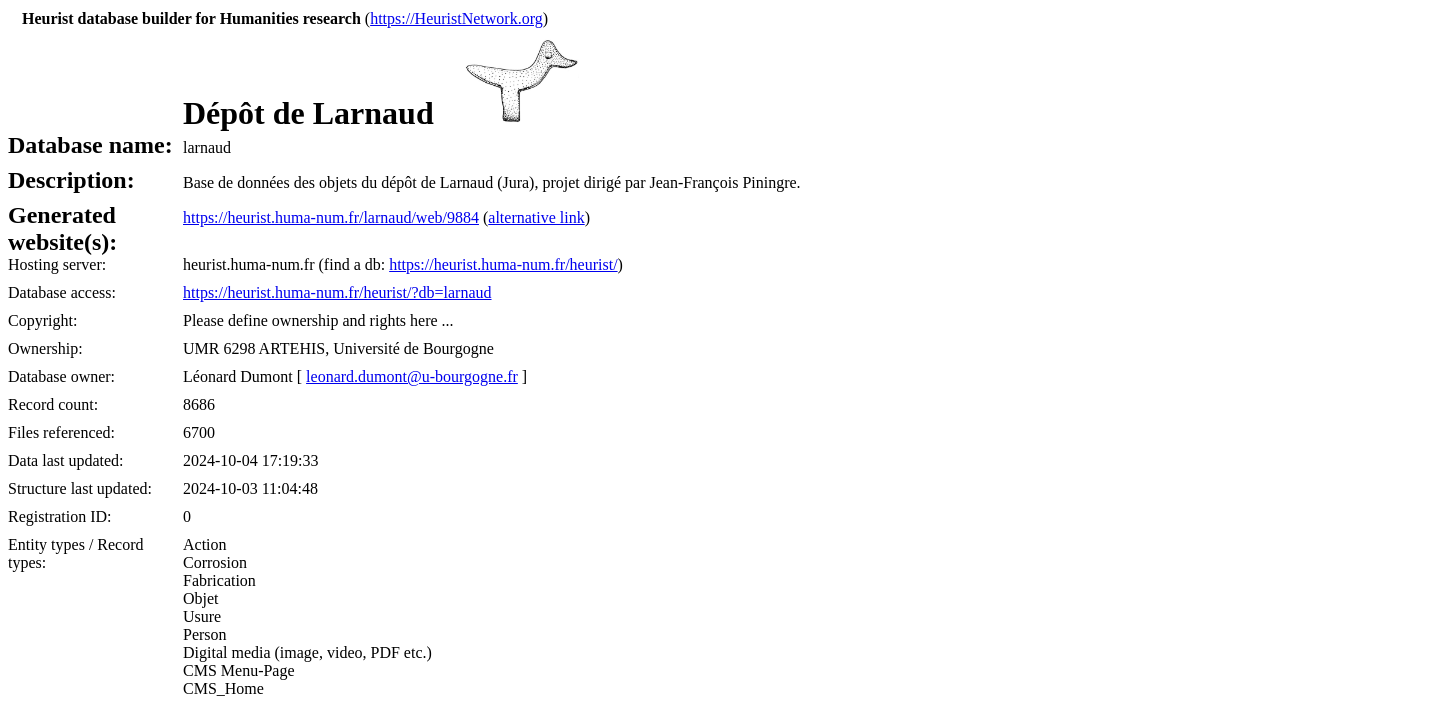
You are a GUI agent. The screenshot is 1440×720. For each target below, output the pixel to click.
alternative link (536, 217)
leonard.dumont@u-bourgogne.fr (412, 376)
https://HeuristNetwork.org (456, 18)
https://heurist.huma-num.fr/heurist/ (503, 264)
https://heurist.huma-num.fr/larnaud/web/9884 (331, 217)
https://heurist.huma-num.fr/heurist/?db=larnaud (337, 292)
